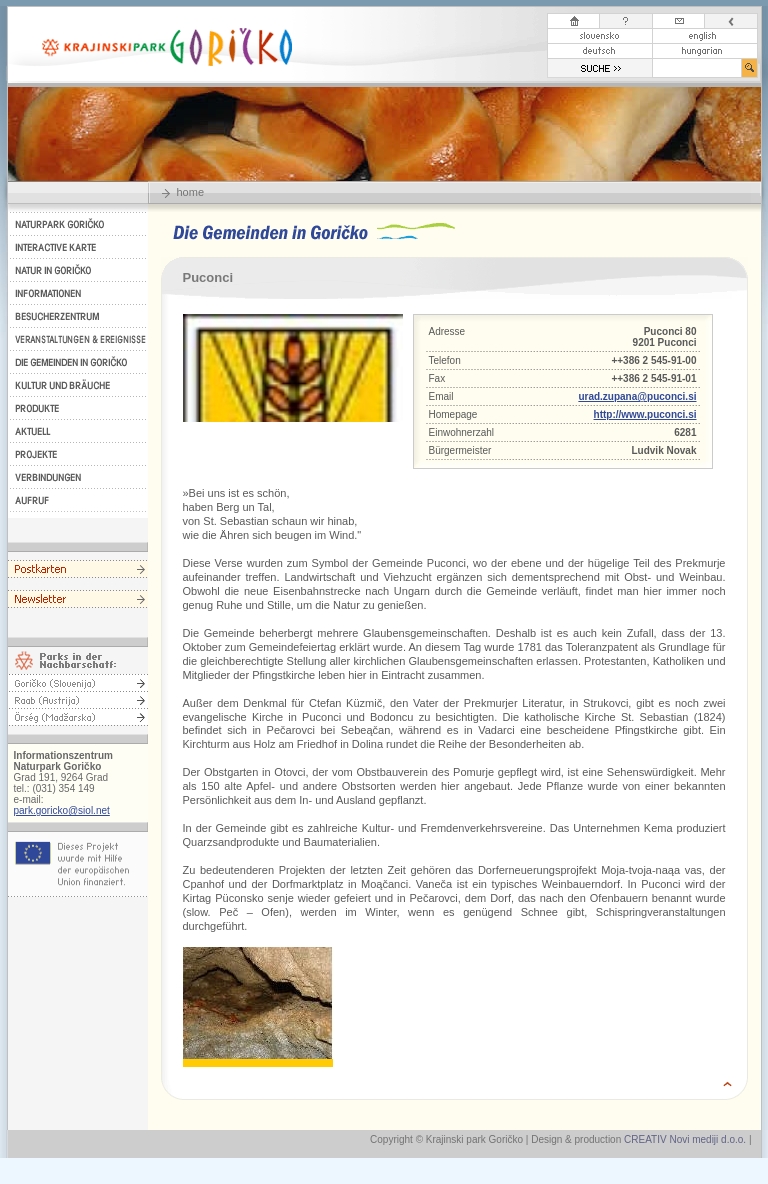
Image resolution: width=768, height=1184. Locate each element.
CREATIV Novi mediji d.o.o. (685, 1139)
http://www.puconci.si (645, 414)
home (191, 192)
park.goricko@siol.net (62, 810)
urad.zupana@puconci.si (637, 396)
